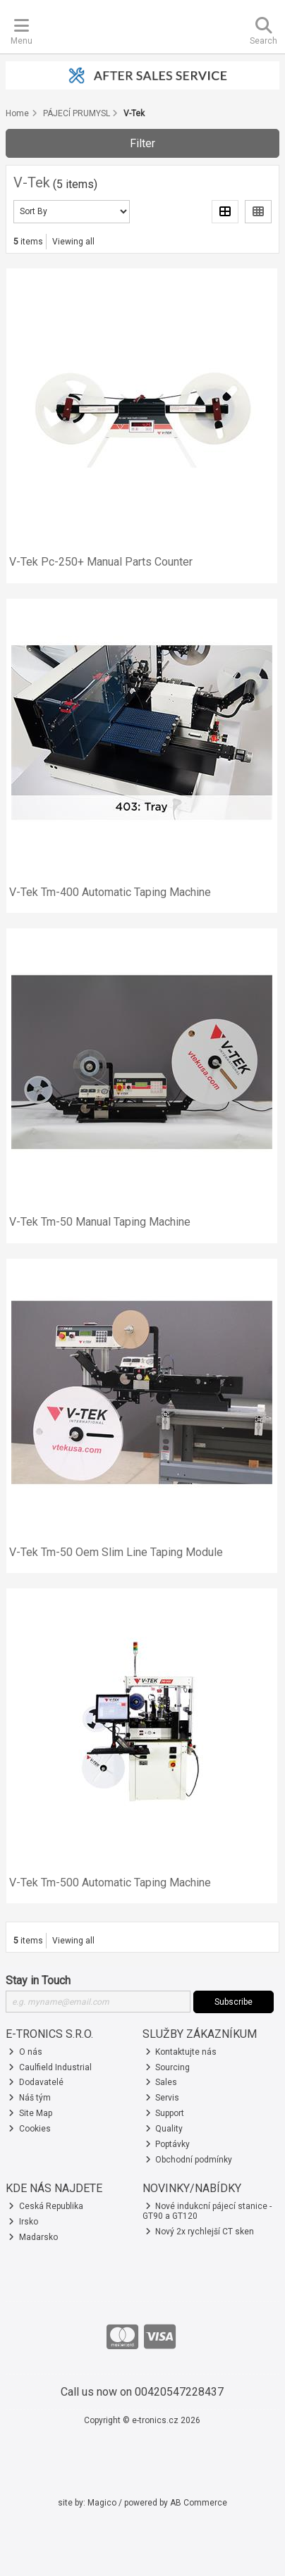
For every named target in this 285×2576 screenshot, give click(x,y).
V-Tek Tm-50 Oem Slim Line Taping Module (116, 1552)
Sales (161, 2082)
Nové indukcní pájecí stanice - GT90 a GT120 (207, 2211)
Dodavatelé (35, 2082)
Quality (164, 2129)
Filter (142, 143)
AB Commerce (198, 2503)
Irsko (23, 2222)
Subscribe (233, 2002)
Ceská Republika (45, 2206)
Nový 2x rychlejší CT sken (200, 2231)
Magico (101, 2503)
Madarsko (33, 2237)
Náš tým (29, 2098)
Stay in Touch (38, 1980)
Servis (162, 2098)
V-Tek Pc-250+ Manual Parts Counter (101, 561)
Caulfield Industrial (50, 2067)
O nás (25, 2052)
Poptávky (167, 2144)
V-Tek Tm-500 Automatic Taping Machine (110, 1882)
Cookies (29, 2129)
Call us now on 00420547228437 (142, 2391)
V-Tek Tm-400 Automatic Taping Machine (110, 892)
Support (165, 2113)
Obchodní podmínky (189, 2160)
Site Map (30, 2113)
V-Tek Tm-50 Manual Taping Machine (99, 1221)
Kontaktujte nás (181, 2052)
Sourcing (167, 2067)
